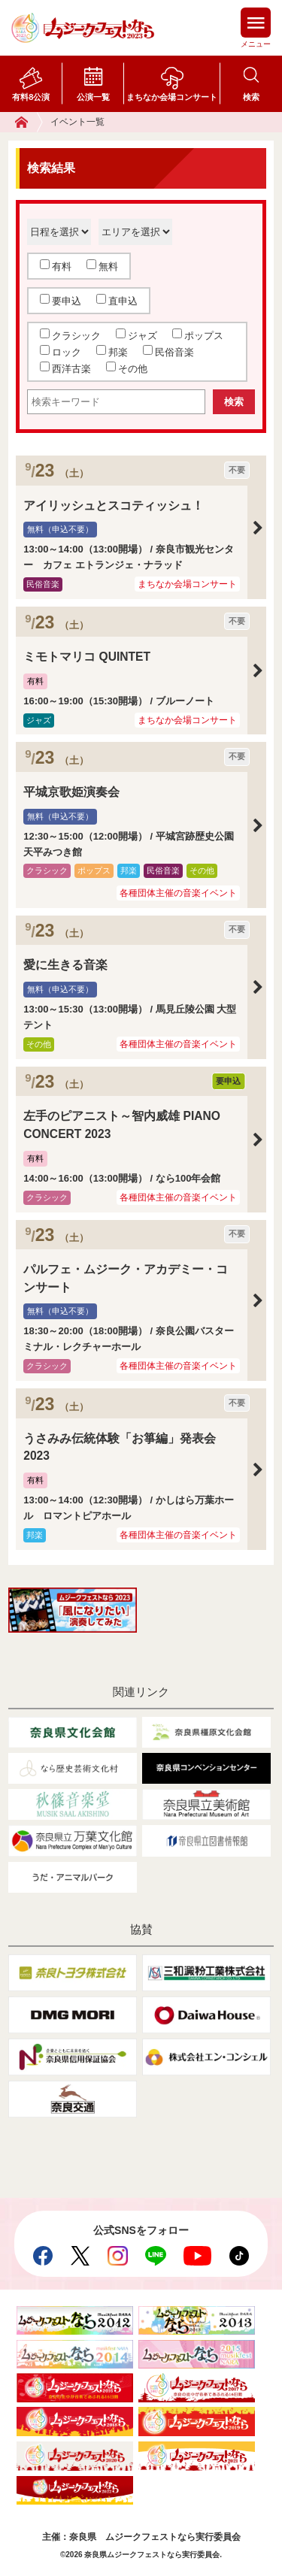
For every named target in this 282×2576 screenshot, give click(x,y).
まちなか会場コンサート (171, 96)
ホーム (29, 122)
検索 (251, 96)
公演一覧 (93, 96)
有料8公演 (31, 96)
